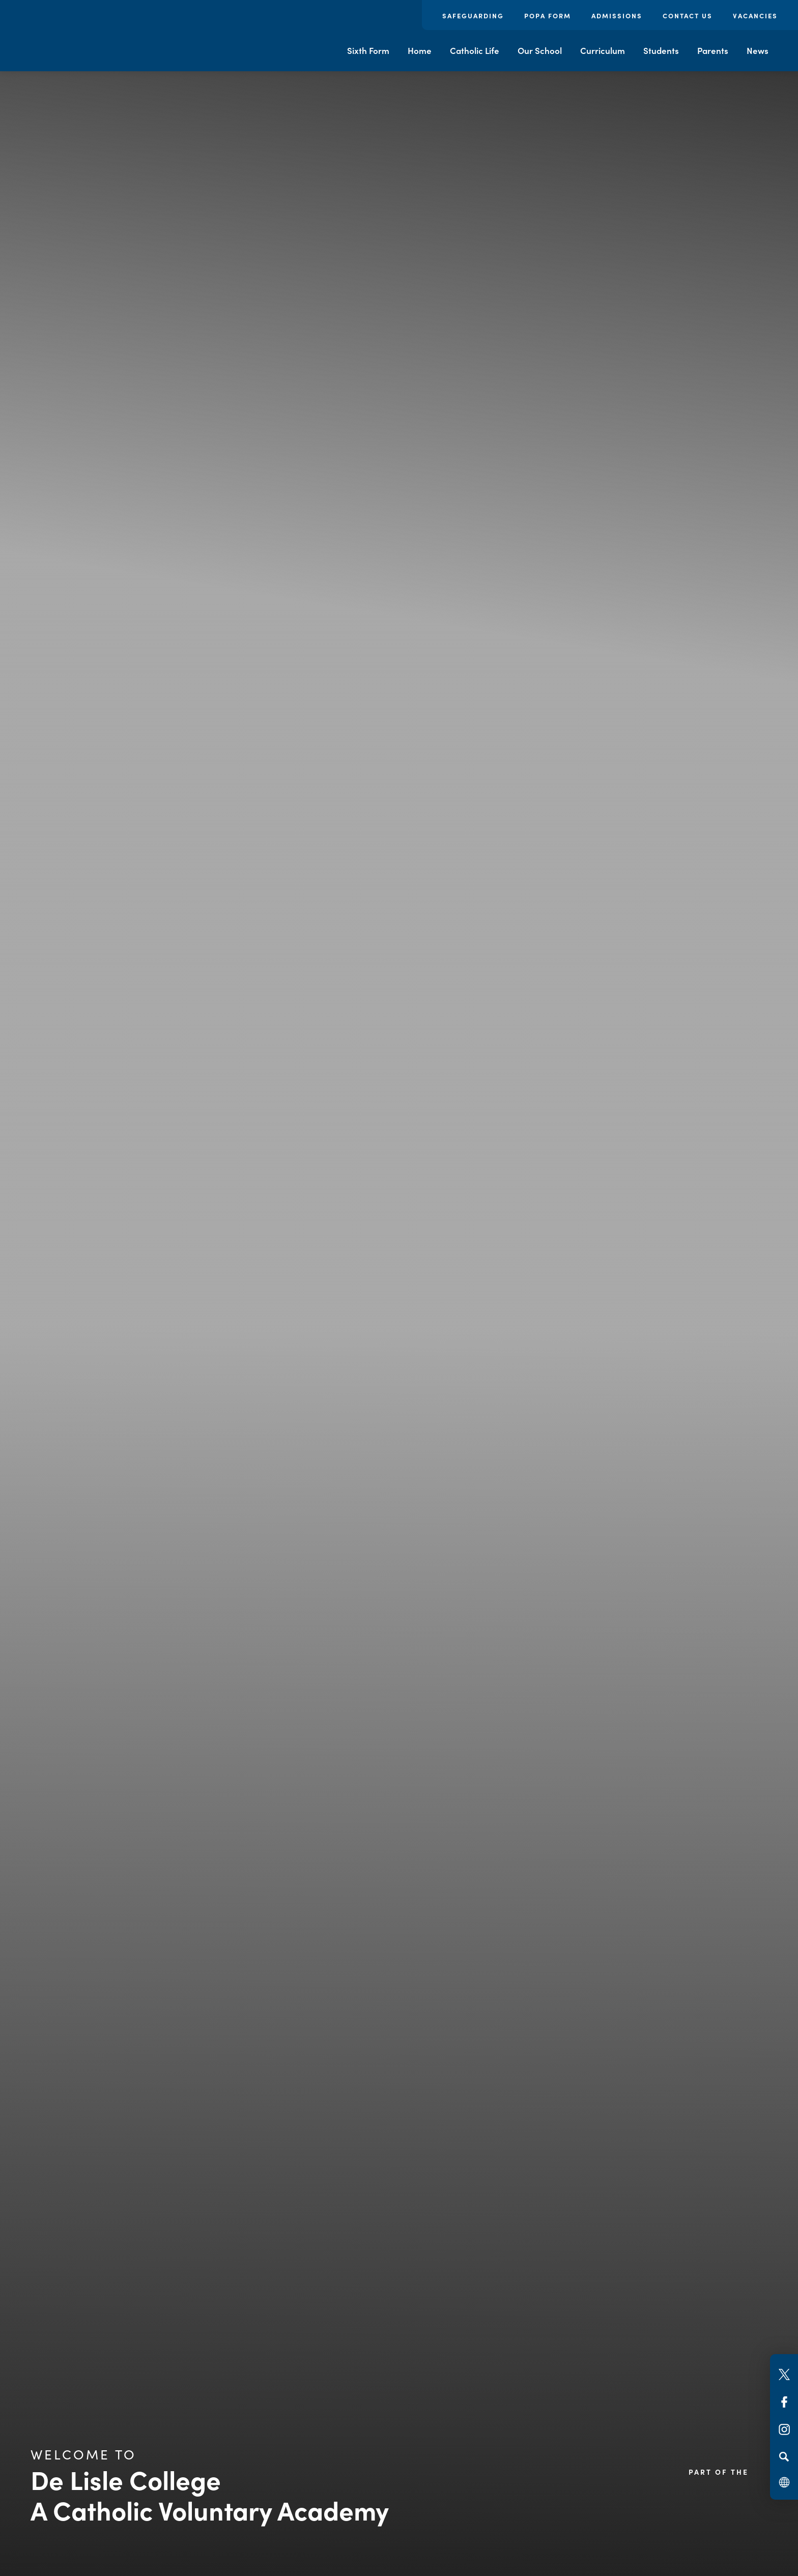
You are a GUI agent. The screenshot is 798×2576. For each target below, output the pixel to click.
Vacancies (755, 15)
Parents (712, 50)
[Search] (784, 2456)
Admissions (616, 15)
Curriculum (602, 50)
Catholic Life (474, 50)
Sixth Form (368, 50)
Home (420, 50)
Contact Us (687, 15)
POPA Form (547, 15)
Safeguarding (473, 15)
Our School (540, 50)
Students (661, 50)
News (757, 50)
